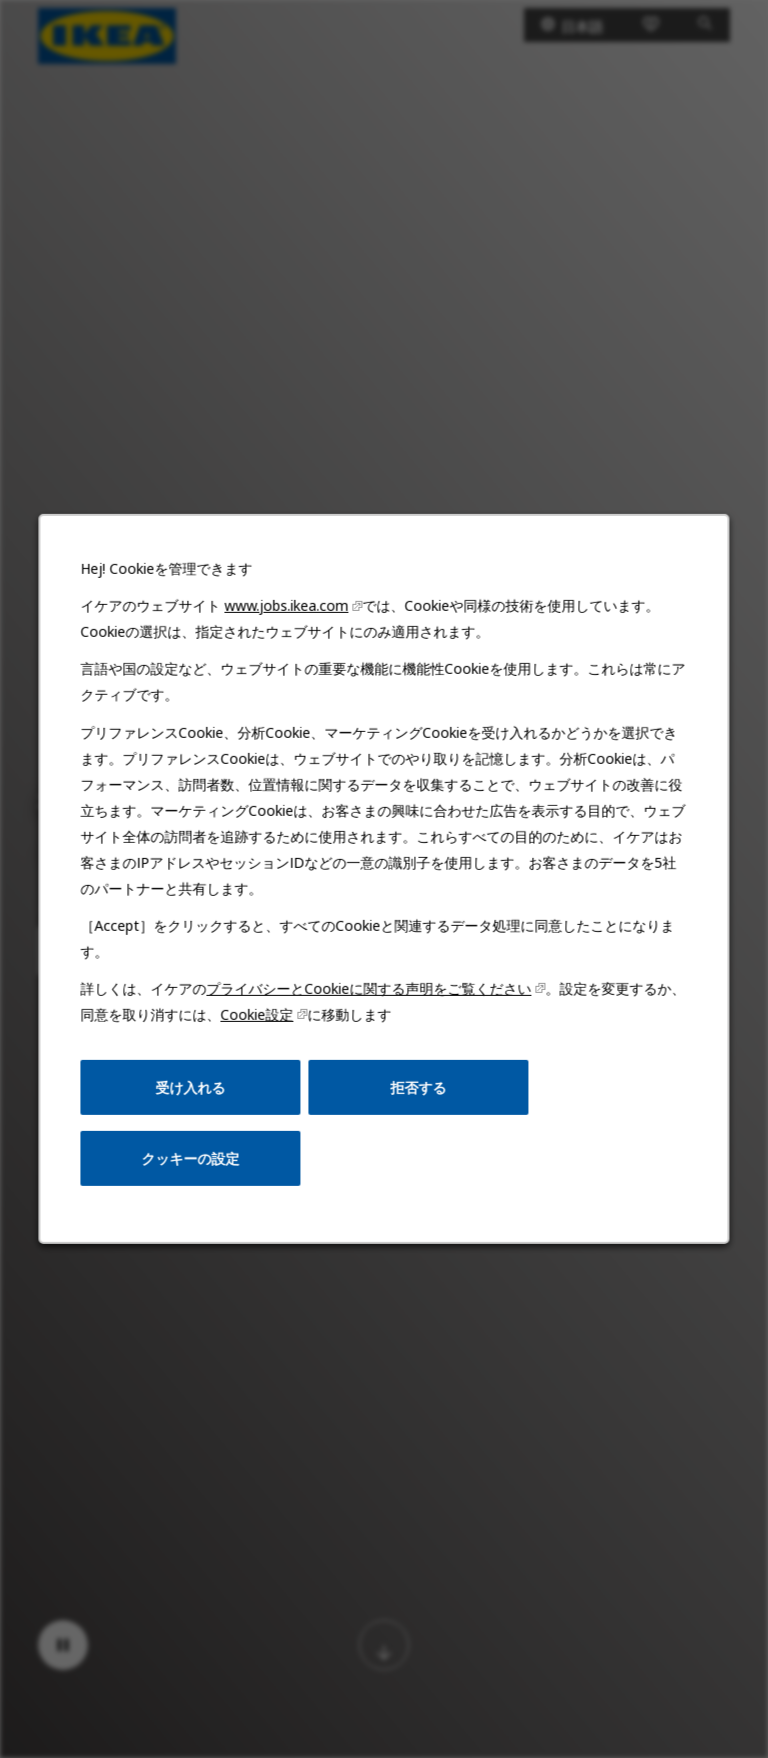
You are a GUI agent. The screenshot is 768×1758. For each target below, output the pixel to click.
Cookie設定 (259, 1023)
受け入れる (193, 1094)
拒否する (417, 1094)
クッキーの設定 (193, 1164)
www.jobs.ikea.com (288, 620)
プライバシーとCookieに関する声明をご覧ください (369, 997)
